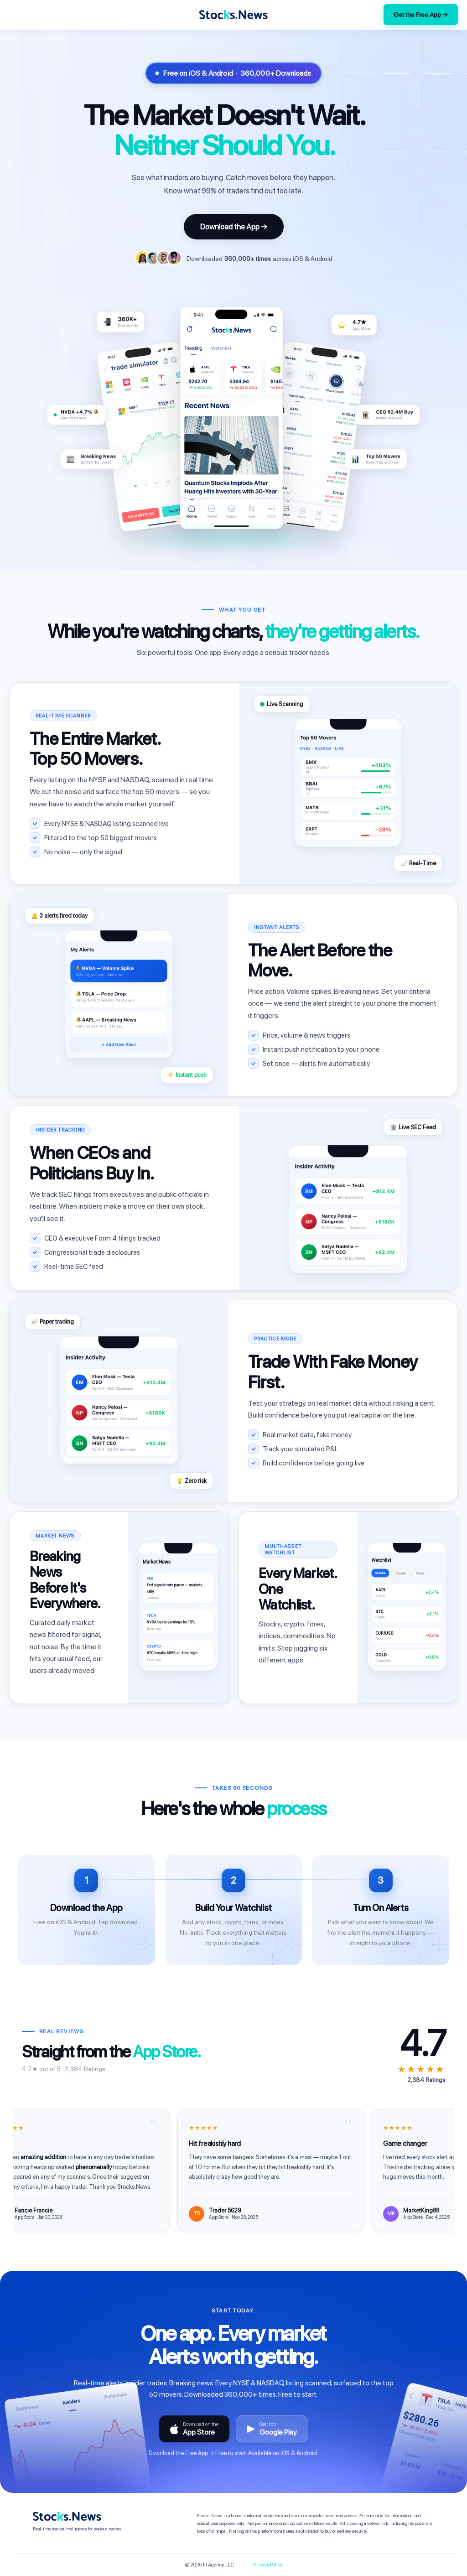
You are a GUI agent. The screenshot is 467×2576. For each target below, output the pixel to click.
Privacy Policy (268, 2565)
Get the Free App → (421, 14)
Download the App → (233, 226)
